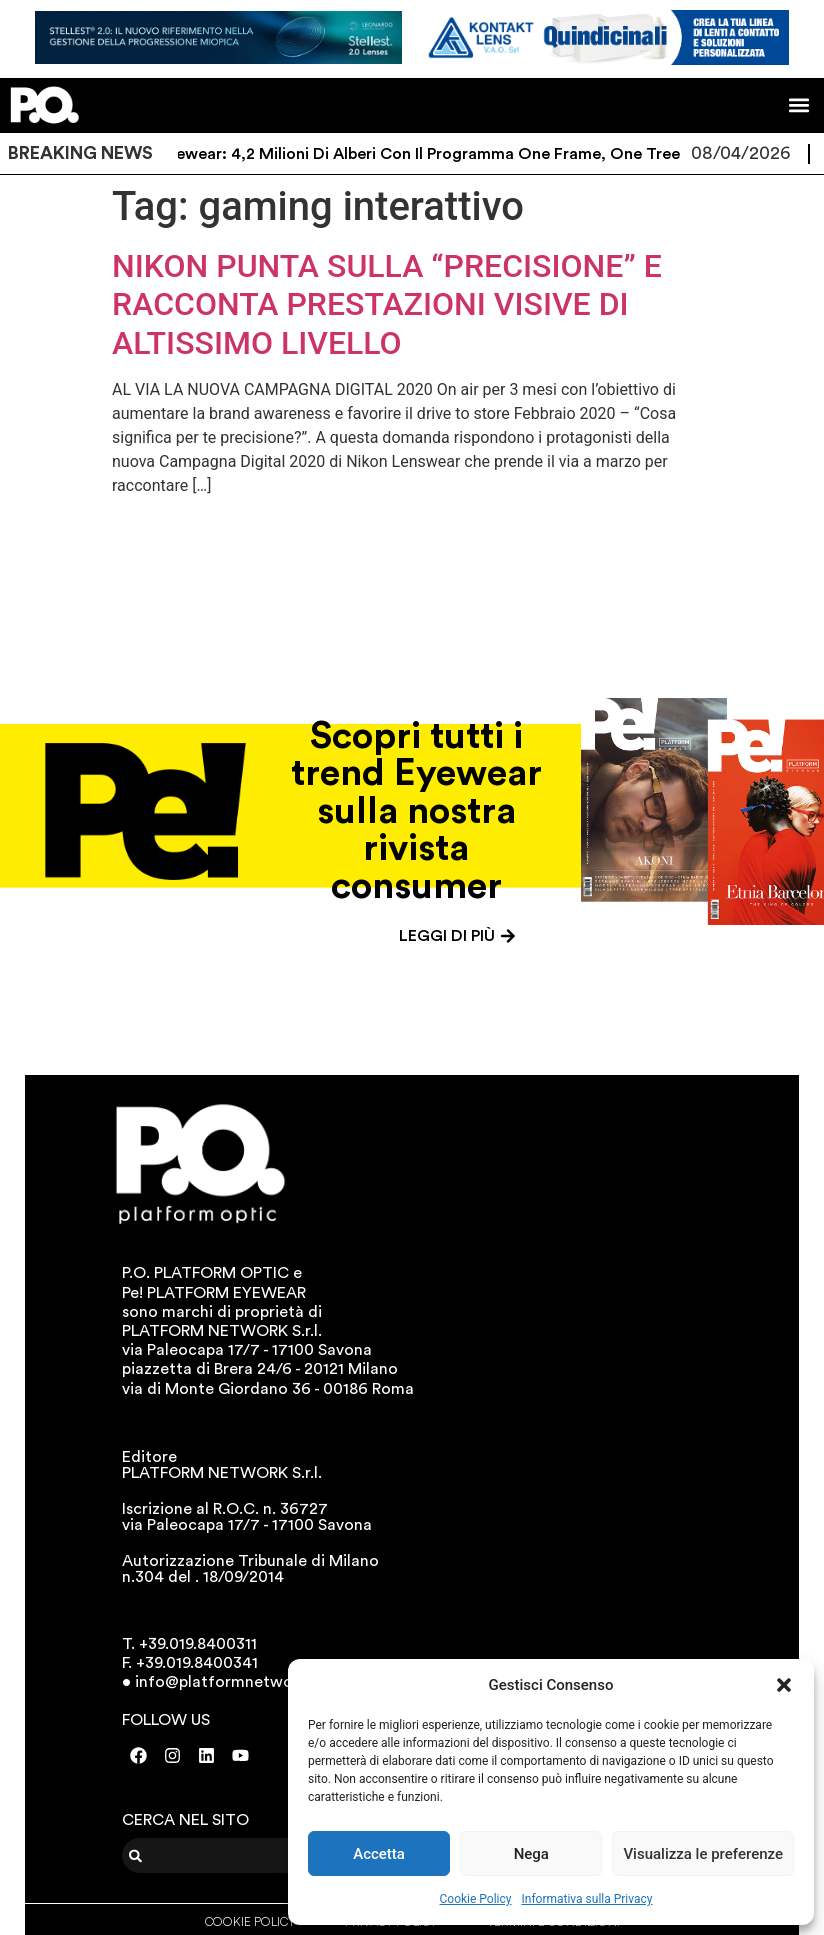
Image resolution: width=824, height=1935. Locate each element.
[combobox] (246, 1855)
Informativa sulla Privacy (586, 1899)
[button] (784, 1685)
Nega (531, 1854)
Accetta (379, 1854)
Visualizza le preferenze (703, 1854)
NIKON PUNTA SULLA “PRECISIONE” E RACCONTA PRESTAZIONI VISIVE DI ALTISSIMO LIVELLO (387, 304)
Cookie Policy (476, 1899)
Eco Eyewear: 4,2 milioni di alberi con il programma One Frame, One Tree (422, 154)
